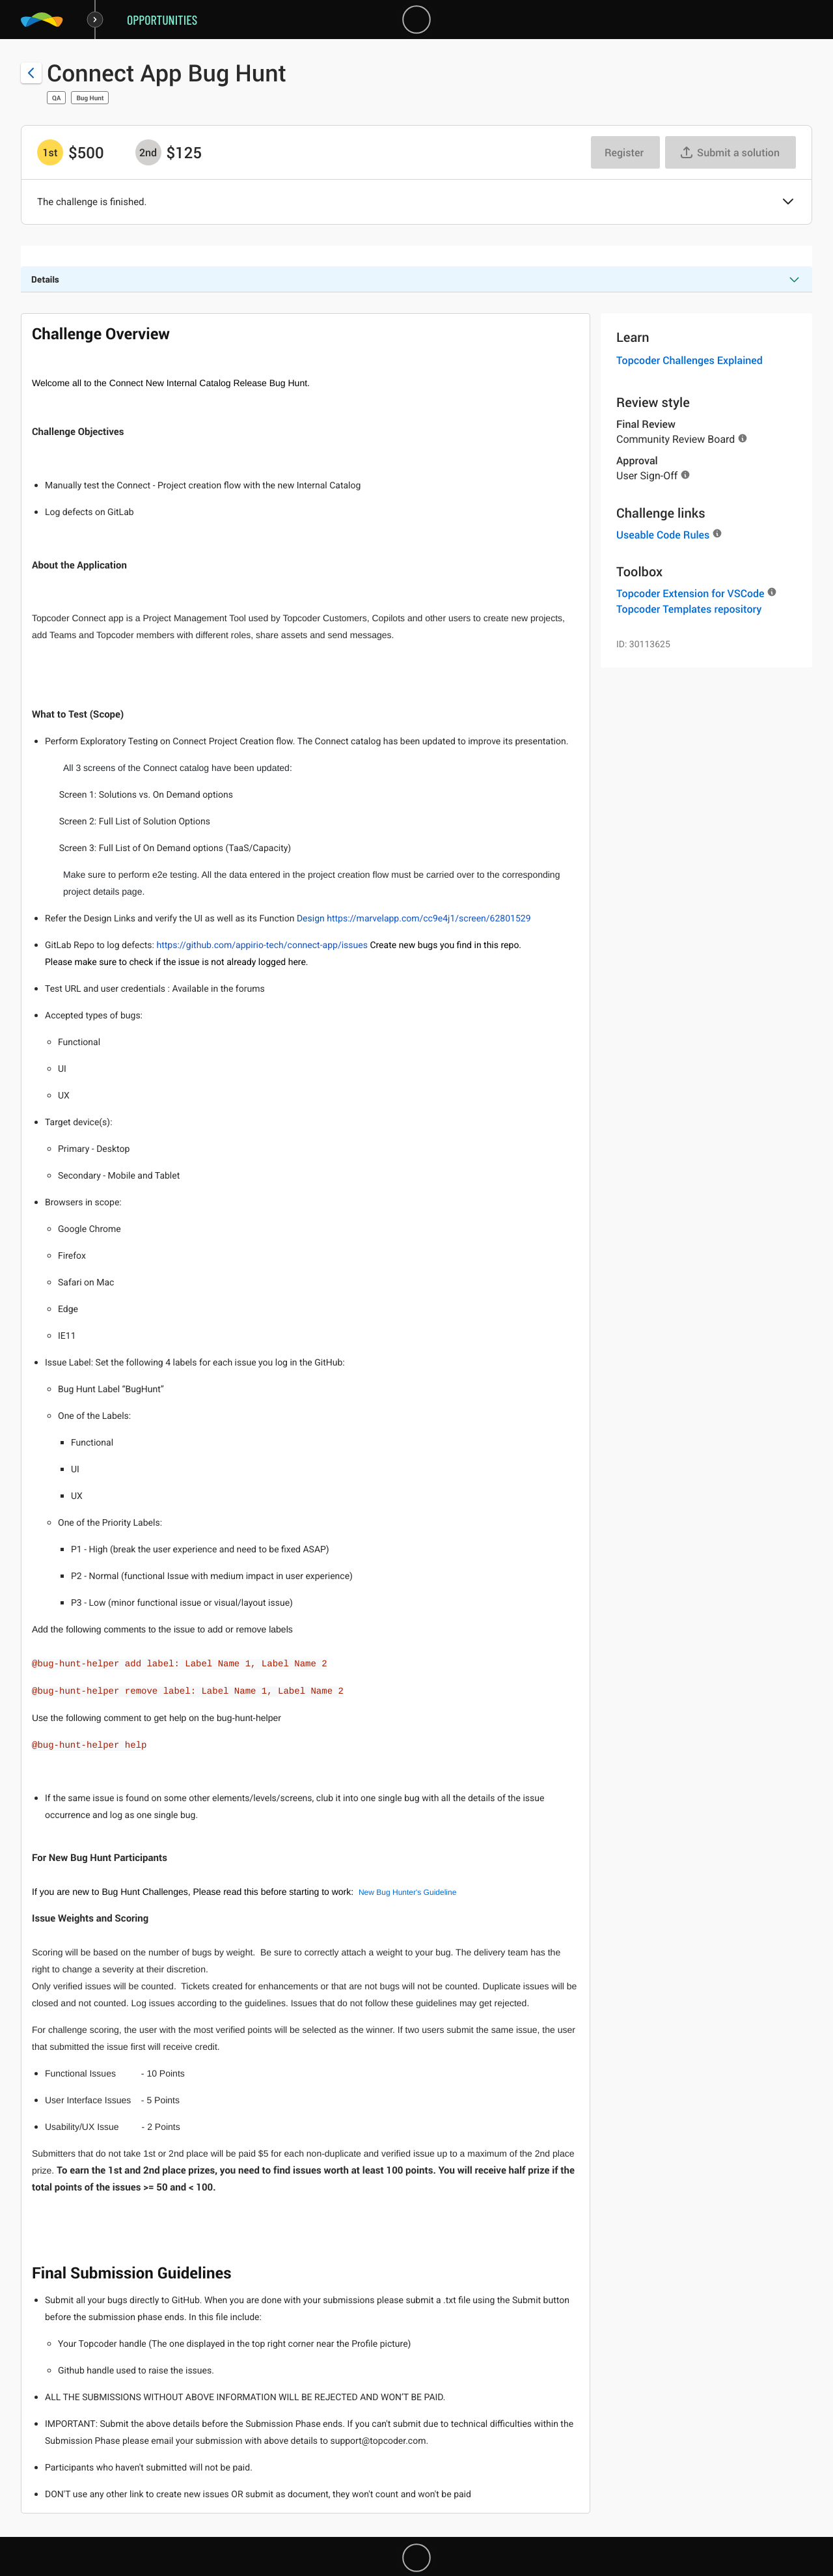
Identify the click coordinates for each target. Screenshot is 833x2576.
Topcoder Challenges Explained (689, 360)
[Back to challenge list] (31, 73)
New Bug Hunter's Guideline (407, 1892)
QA (56, 97)
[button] (788, 202)
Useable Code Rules (662, 534)
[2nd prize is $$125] (148, 152)
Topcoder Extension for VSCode (690, 593)
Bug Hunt (89, 97)
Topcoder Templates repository (688, 609)
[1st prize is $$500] (50, 152)
